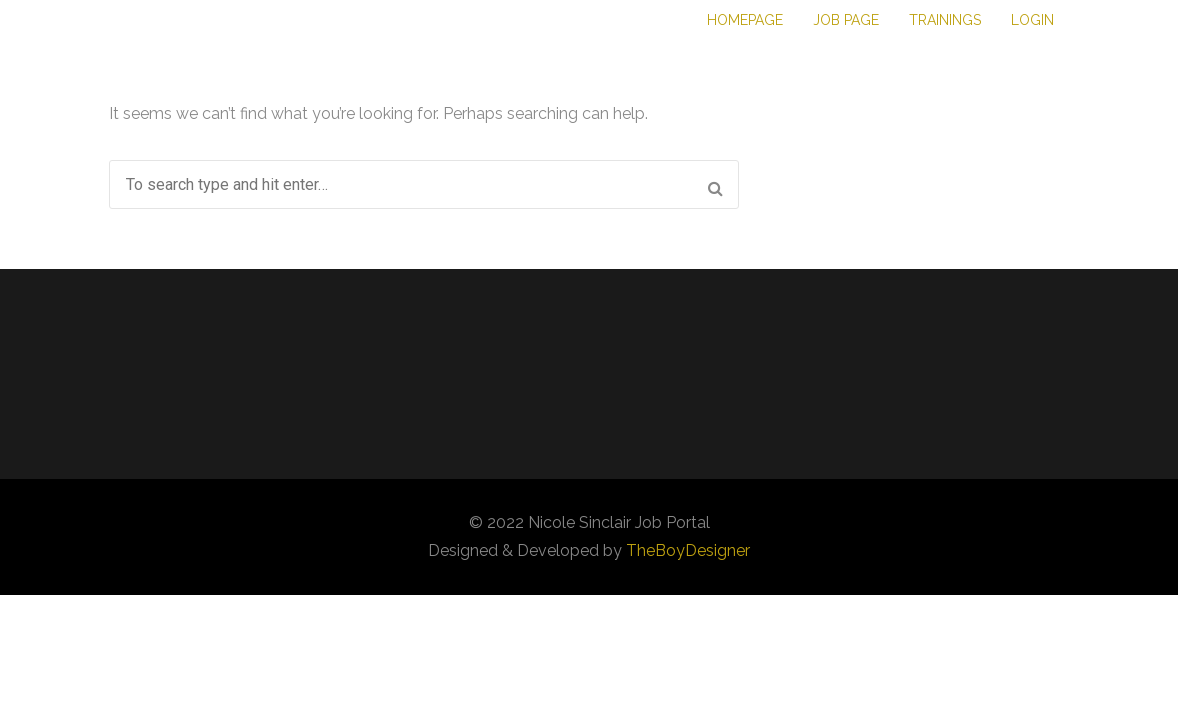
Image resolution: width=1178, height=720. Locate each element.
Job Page (846, 20)
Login (1032, 20)
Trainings (945, 20)
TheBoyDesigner (688, 550)
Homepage (745, 20)
